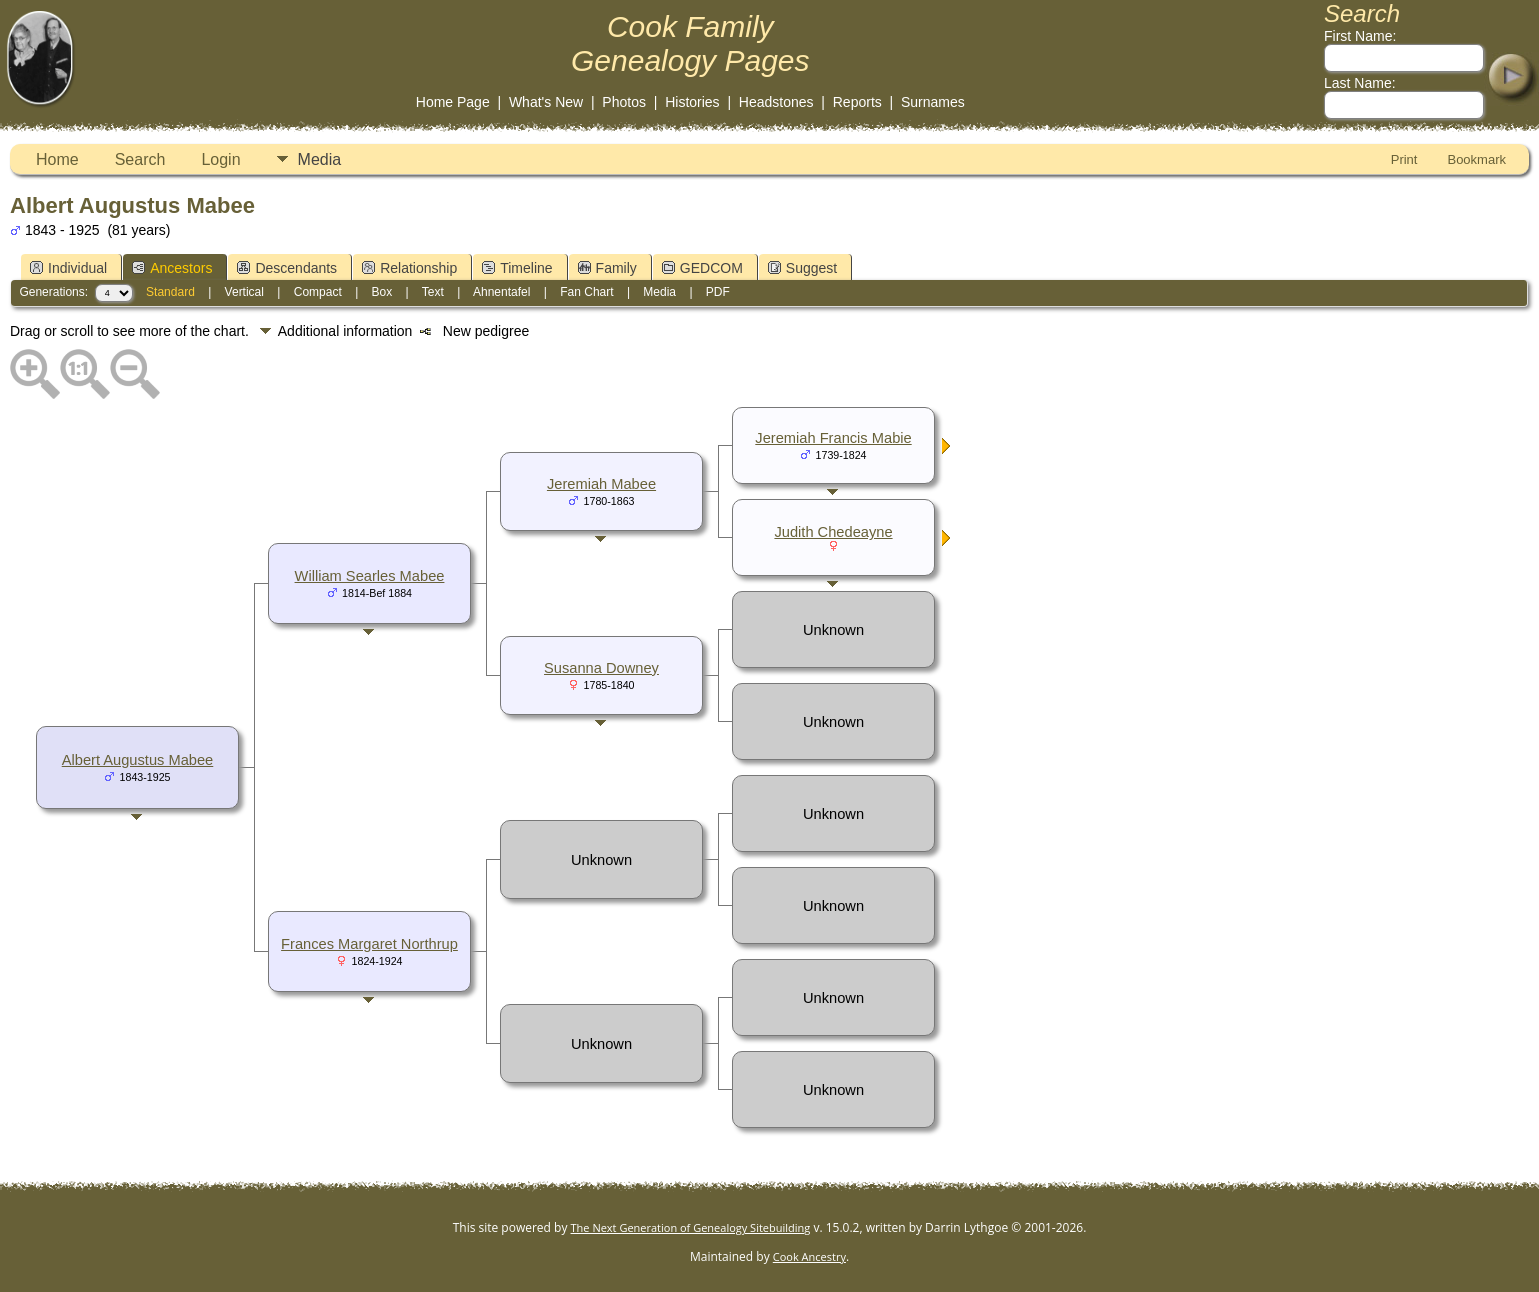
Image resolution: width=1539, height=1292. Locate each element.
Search (140, 159)
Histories (692, 102)
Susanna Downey (601, 668)
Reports (857, 102)
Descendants (287, 268)
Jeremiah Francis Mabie (833, 438)
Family (607, 268)
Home (57, 159)
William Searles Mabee (370, 576)
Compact (318, 292)
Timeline (517, 268)
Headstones (776, 102)
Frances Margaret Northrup (369, 944)
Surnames (933, 102)
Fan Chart (586, 292)
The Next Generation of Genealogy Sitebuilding (691, 1227)
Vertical (244, 292)
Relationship (409, 268)
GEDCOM (702, 268)
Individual (68, 268)
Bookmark (1476, 159)
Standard (170, 292)
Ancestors (172, 268)
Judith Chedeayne (833, 532)
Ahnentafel (501, 292)
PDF (718, 292)
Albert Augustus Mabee (138, 760)
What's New (546, 102)
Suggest (802, 268)
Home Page (453, 102)
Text (433, 292)
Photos (624, 102)
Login (220, 159)
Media (320, 159)
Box (382, 292)
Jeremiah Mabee (601, 484)
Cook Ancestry (809, 1256)
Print (1404, 159)
